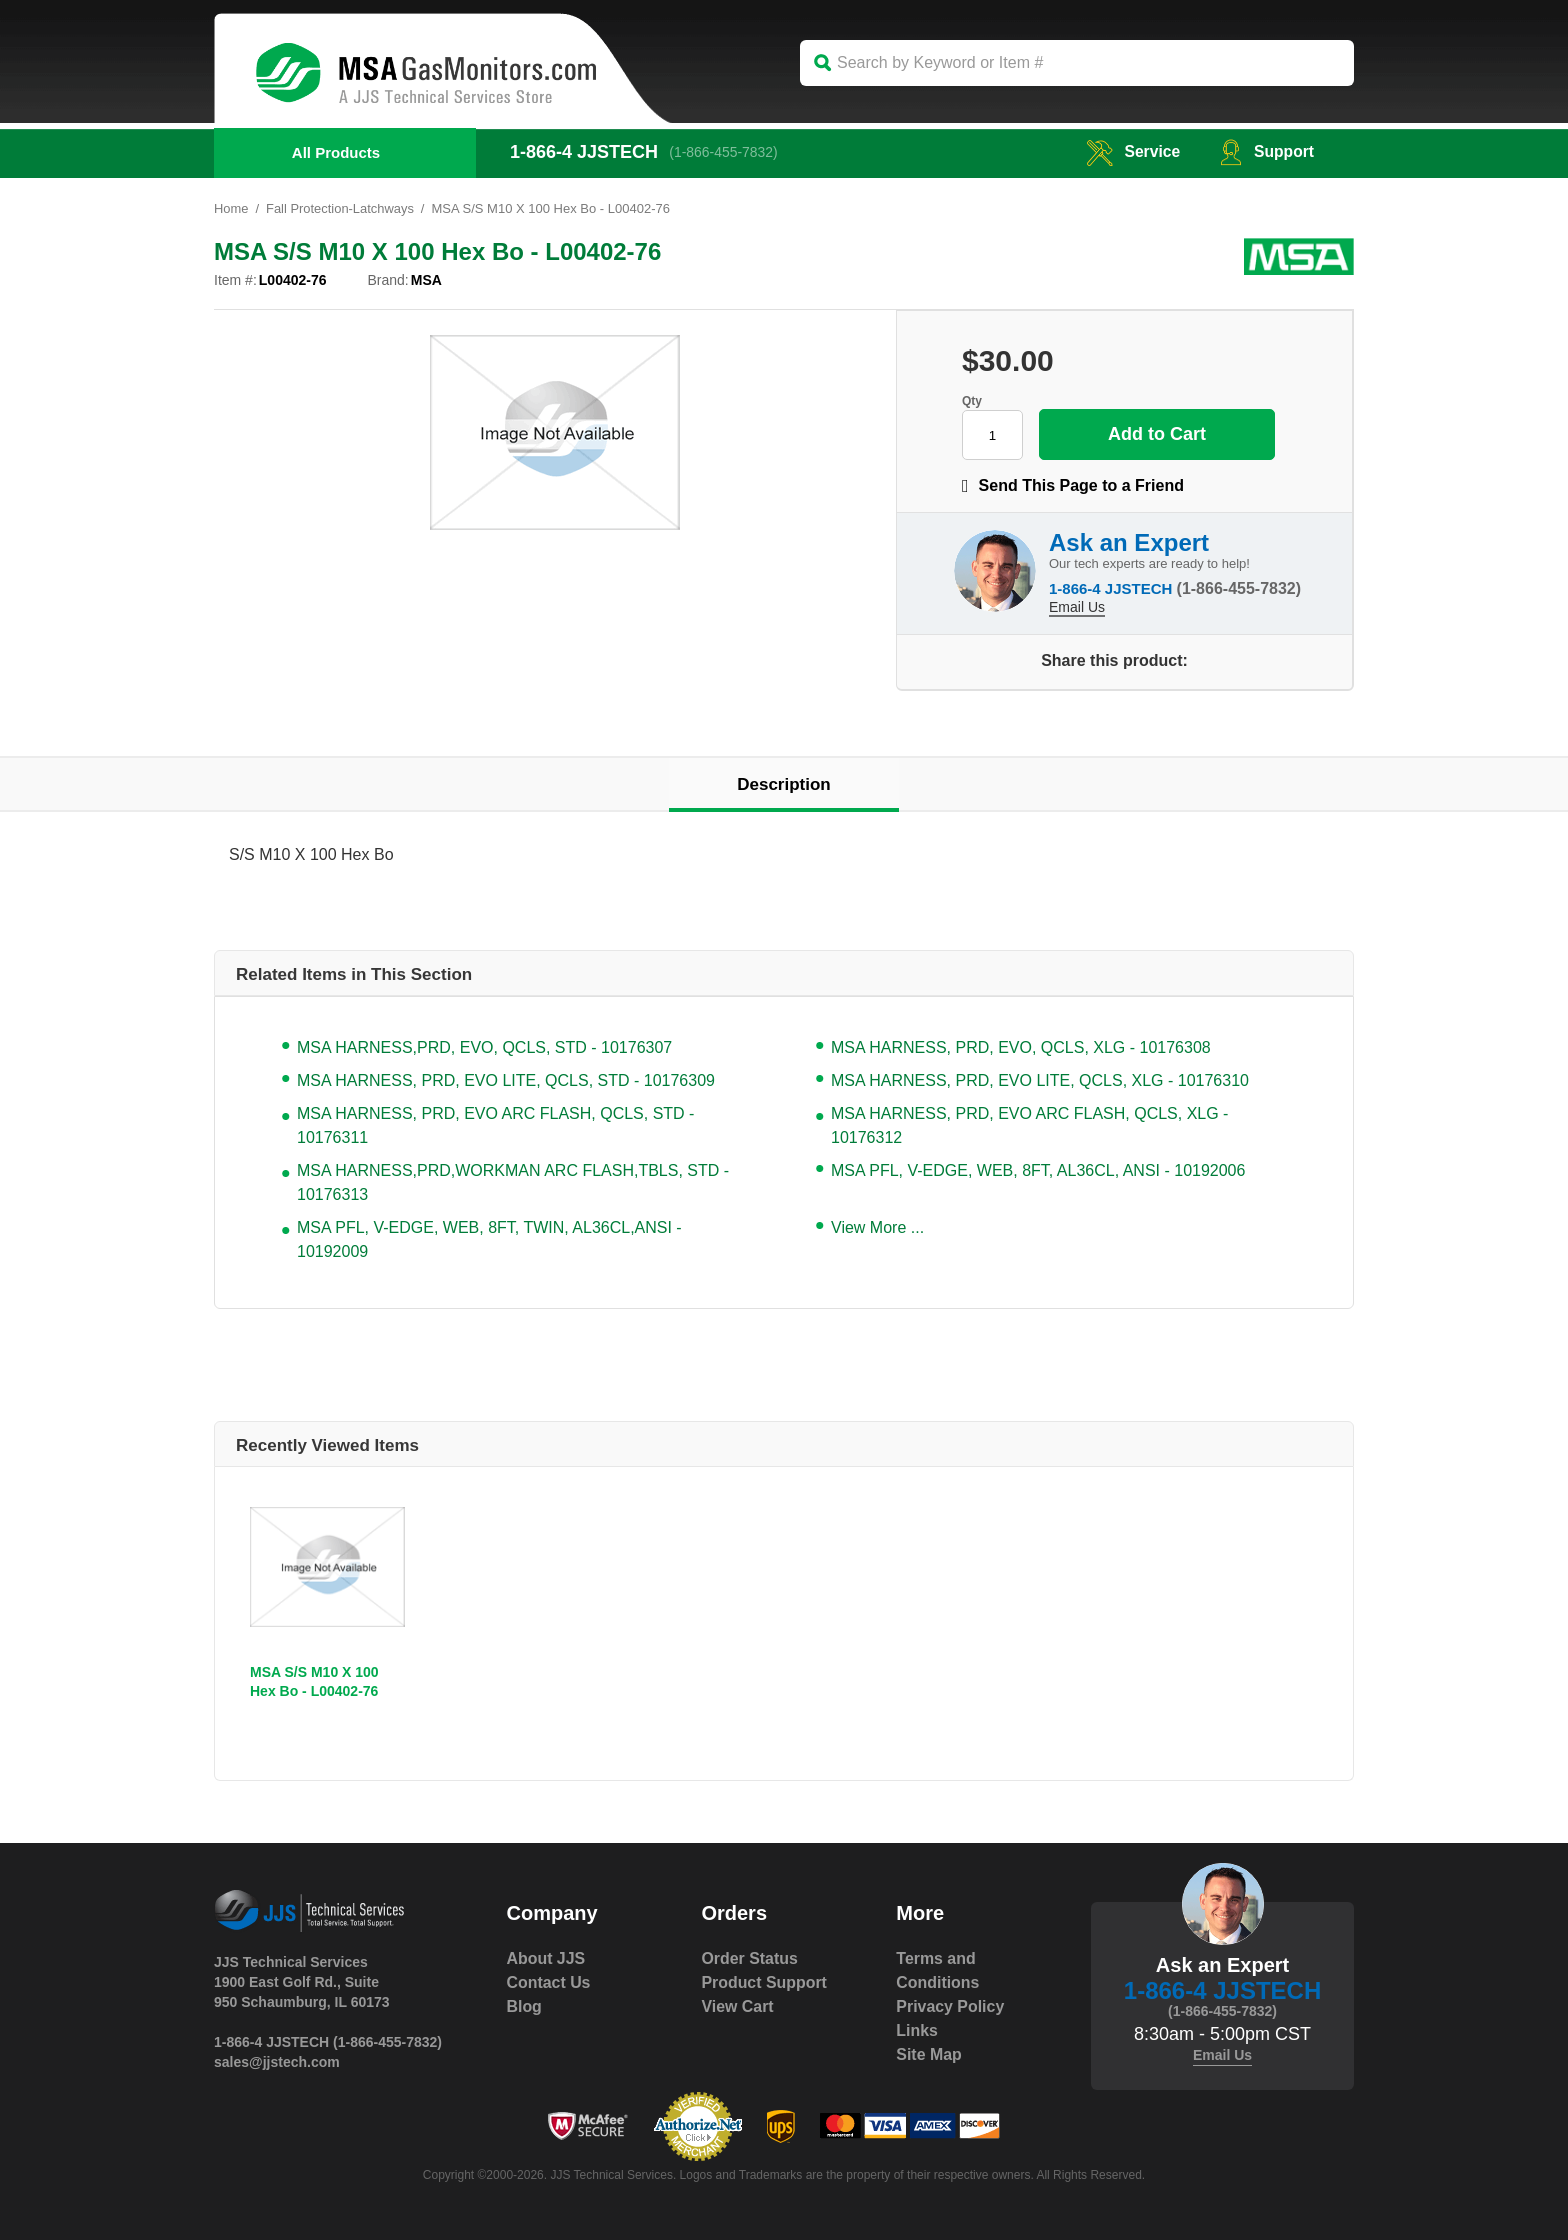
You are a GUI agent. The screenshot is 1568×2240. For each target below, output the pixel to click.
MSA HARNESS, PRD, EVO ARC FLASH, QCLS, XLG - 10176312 (1029, 1125)
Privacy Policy (950, 2006)
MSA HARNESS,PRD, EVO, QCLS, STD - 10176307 (484, 1047)
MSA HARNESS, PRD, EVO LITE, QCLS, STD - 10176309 (506, 1080)
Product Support (764, 1982)
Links (917, 2030)
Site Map (929, 2054)
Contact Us (549, 1982)
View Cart (737, 2006)
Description (784, 784)
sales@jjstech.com (277, 2062)
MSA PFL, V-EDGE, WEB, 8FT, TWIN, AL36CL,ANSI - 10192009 (489, 1239)
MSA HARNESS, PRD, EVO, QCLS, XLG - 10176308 (1021, 1047)
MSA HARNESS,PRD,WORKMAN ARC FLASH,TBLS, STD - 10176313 (513, 1182)
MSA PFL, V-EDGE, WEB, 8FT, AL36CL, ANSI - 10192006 (1038, 1170)
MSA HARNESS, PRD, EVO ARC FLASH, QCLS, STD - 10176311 (495, 1125)
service (1131, 151)
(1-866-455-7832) (724, 152)
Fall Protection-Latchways (340, 208)
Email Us (1077, 607)
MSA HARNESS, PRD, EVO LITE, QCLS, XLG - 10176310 (1040, 1080)
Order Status (749, 1958)
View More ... (877, 1227)
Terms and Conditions (938, 1970)
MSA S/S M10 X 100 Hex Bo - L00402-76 (314, 1681)
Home (231, 208)
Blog (525, 2006)
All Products (336, 152)
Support (1266, 151)
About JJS (546, 1958)
